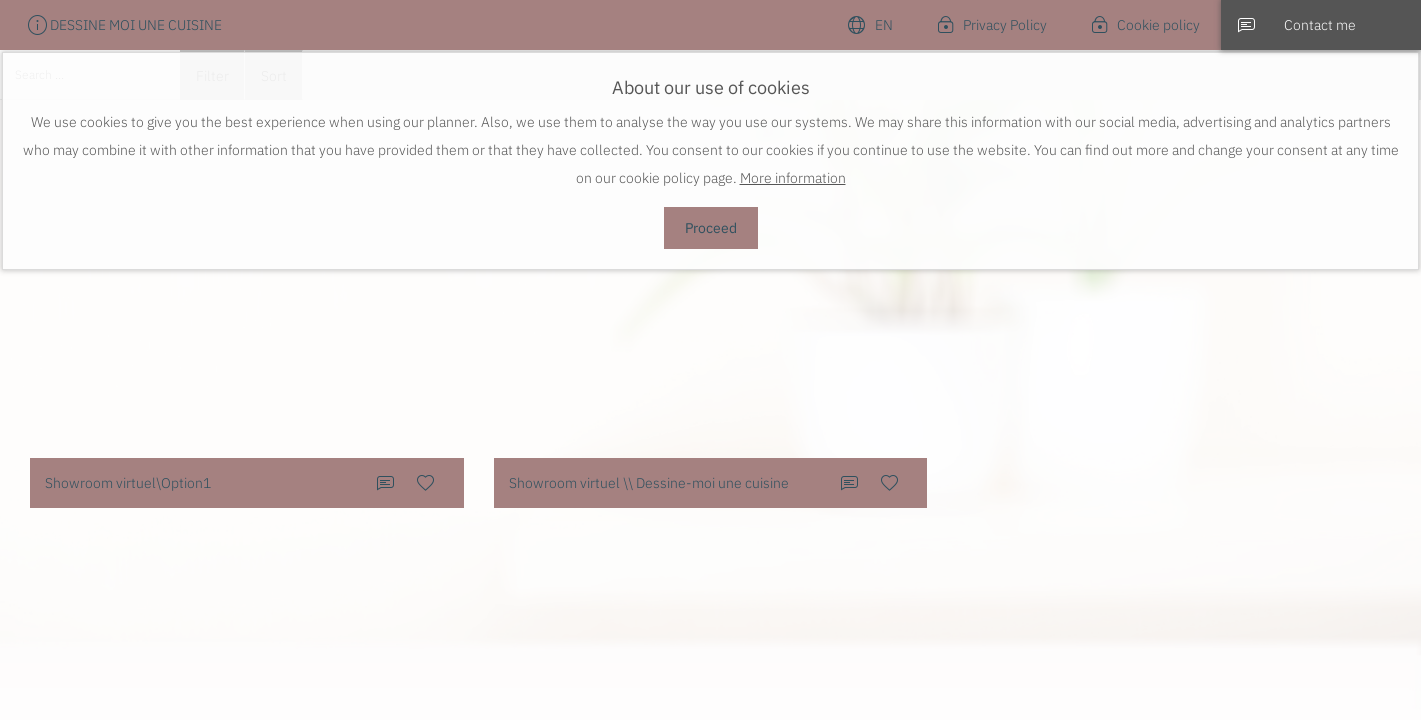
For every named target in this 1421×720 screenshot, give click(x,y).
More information (793, 178)
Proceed (711, 228)
